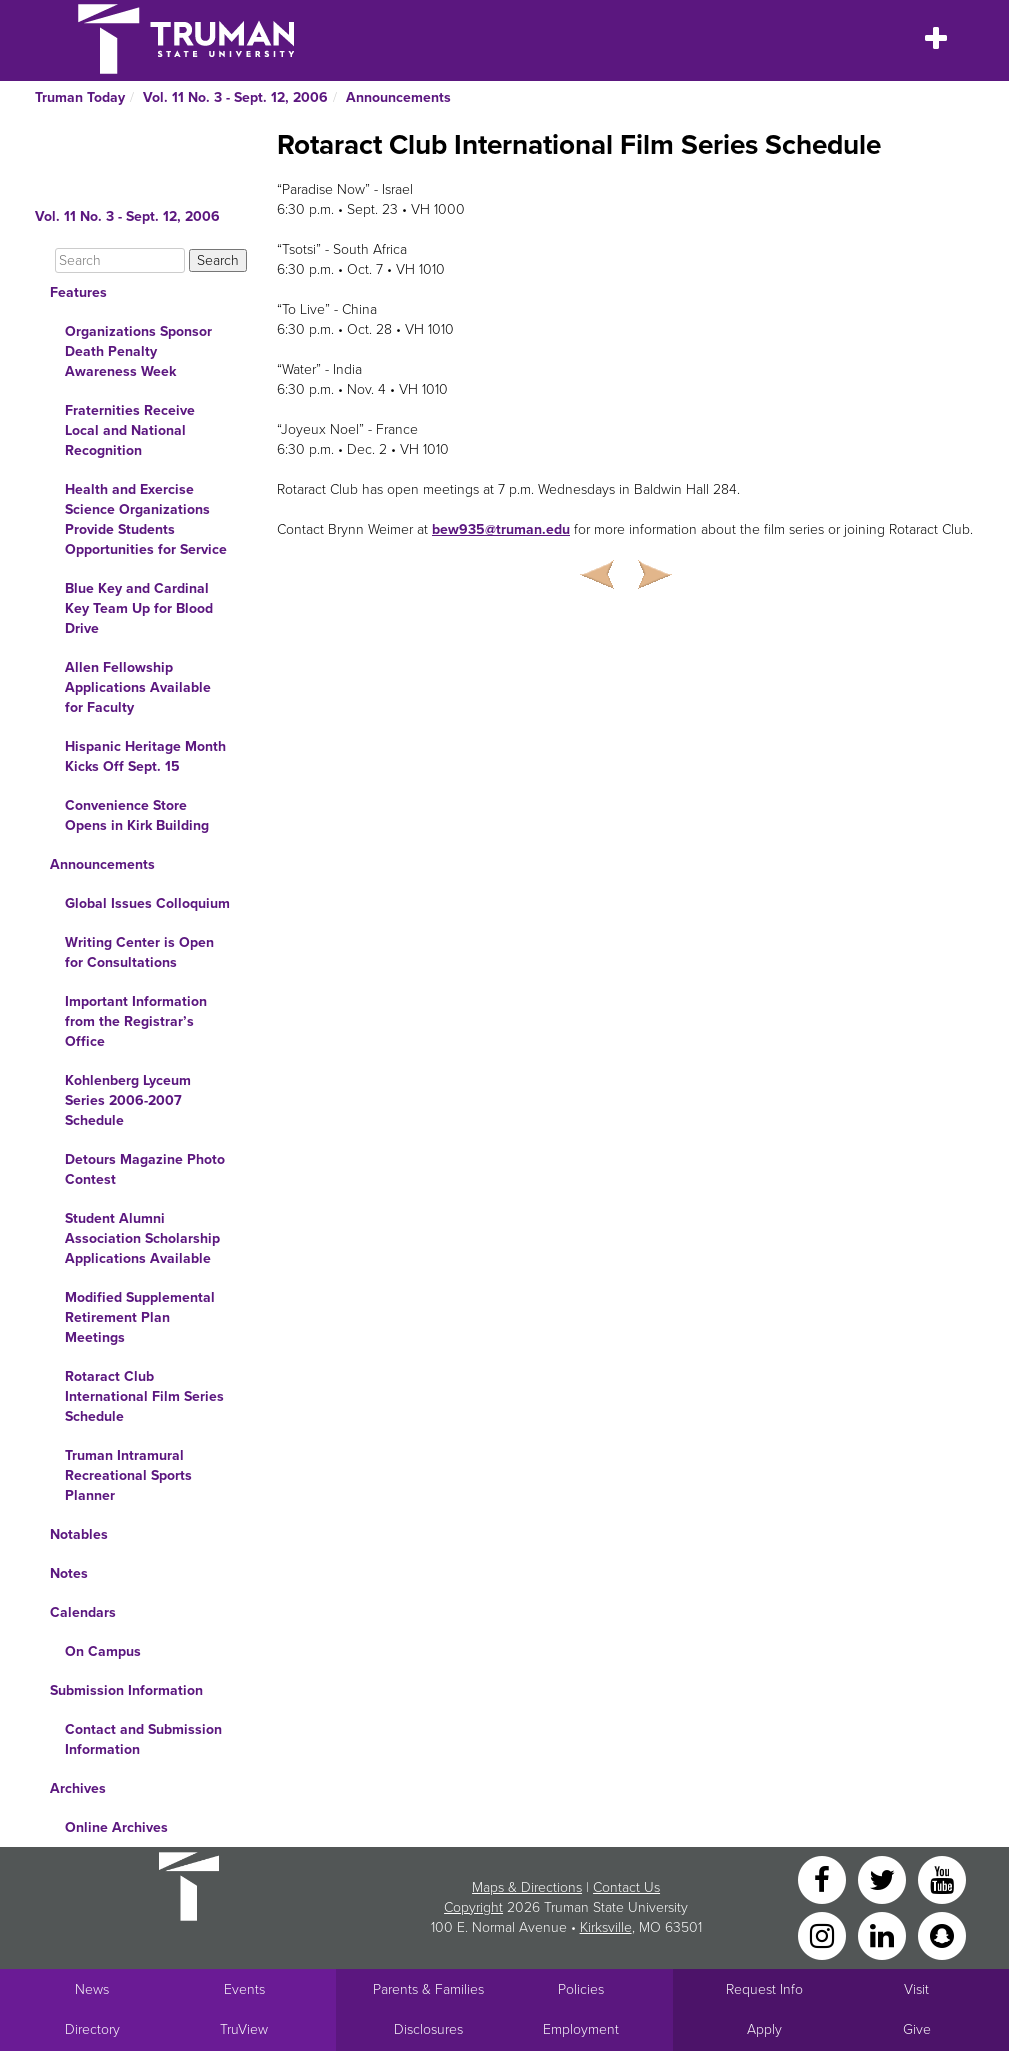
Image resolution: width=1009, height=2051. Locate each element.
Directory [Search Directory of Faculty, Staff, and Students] (92, 2029)
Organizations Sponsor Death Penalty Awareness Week (138, 351)
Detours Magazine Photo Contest (145, 1169)
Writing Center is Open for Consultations (139, 952)
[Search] (120, 260)
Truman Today (80, 97)
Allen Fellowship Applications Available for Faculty (138, 687)
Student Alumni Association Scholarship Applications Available (142, 1238)
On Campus (103, 1651)
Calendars (83, 1612)
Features (78, 292)
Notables (79, 1534)
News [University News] (92, 1989)
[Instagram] (824, 1934)
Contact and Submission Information (143, 1739)
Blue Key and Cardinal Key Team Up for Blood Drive (139, 608)
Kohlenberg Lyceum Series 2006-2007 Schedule (128, 1100)
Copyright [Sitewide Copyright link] (473, 1907)
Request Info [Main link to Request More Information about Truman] (764, 1989)
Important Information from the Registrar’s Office (136, 1021)
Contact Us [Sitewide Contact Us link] (626, 1887)
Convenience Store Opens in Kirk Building (137, 815)
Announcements (398, 97)
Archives (78, 1788)
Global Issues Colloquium (147, 903)
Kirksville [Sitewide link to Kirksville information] (606, 1927)
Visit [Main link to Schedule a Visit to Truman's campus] (916, 1989)
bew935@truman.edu (501, 529)
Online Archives (116, 1827)
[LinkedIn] (884, 1934)
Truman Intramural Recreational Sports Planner (128, 1475)
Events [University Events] (244, 1989)
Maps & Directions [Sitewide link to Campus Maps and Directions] (527, 1887)
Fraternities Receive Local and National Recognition (130, 430)
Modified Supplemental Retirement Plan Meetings (140, 1317)
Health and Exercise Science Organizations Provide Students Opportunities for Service (146, 519)
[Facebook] (824, 1878)
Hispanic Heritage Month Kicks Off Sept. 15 (145, 756)
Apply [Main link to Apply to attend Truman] (764, 2029)
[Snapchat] (942, 1934)
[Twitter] (884, 1878)
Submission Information (126, 1690)
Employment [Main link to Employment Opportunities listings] (581, 2029)
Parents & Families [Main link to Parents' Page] (428, 1989)
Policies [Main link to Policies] (581, 1989)
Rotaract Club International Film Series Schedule (144, 1396)
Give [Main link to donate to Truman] (917, 2029)
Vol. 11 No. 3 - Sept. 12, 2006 (235, 97)
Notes (69, 1573)
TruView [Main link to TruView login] (244, 2029)
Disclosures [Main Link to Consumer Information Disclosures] (428, 2029)
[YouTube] (942, 1878)
